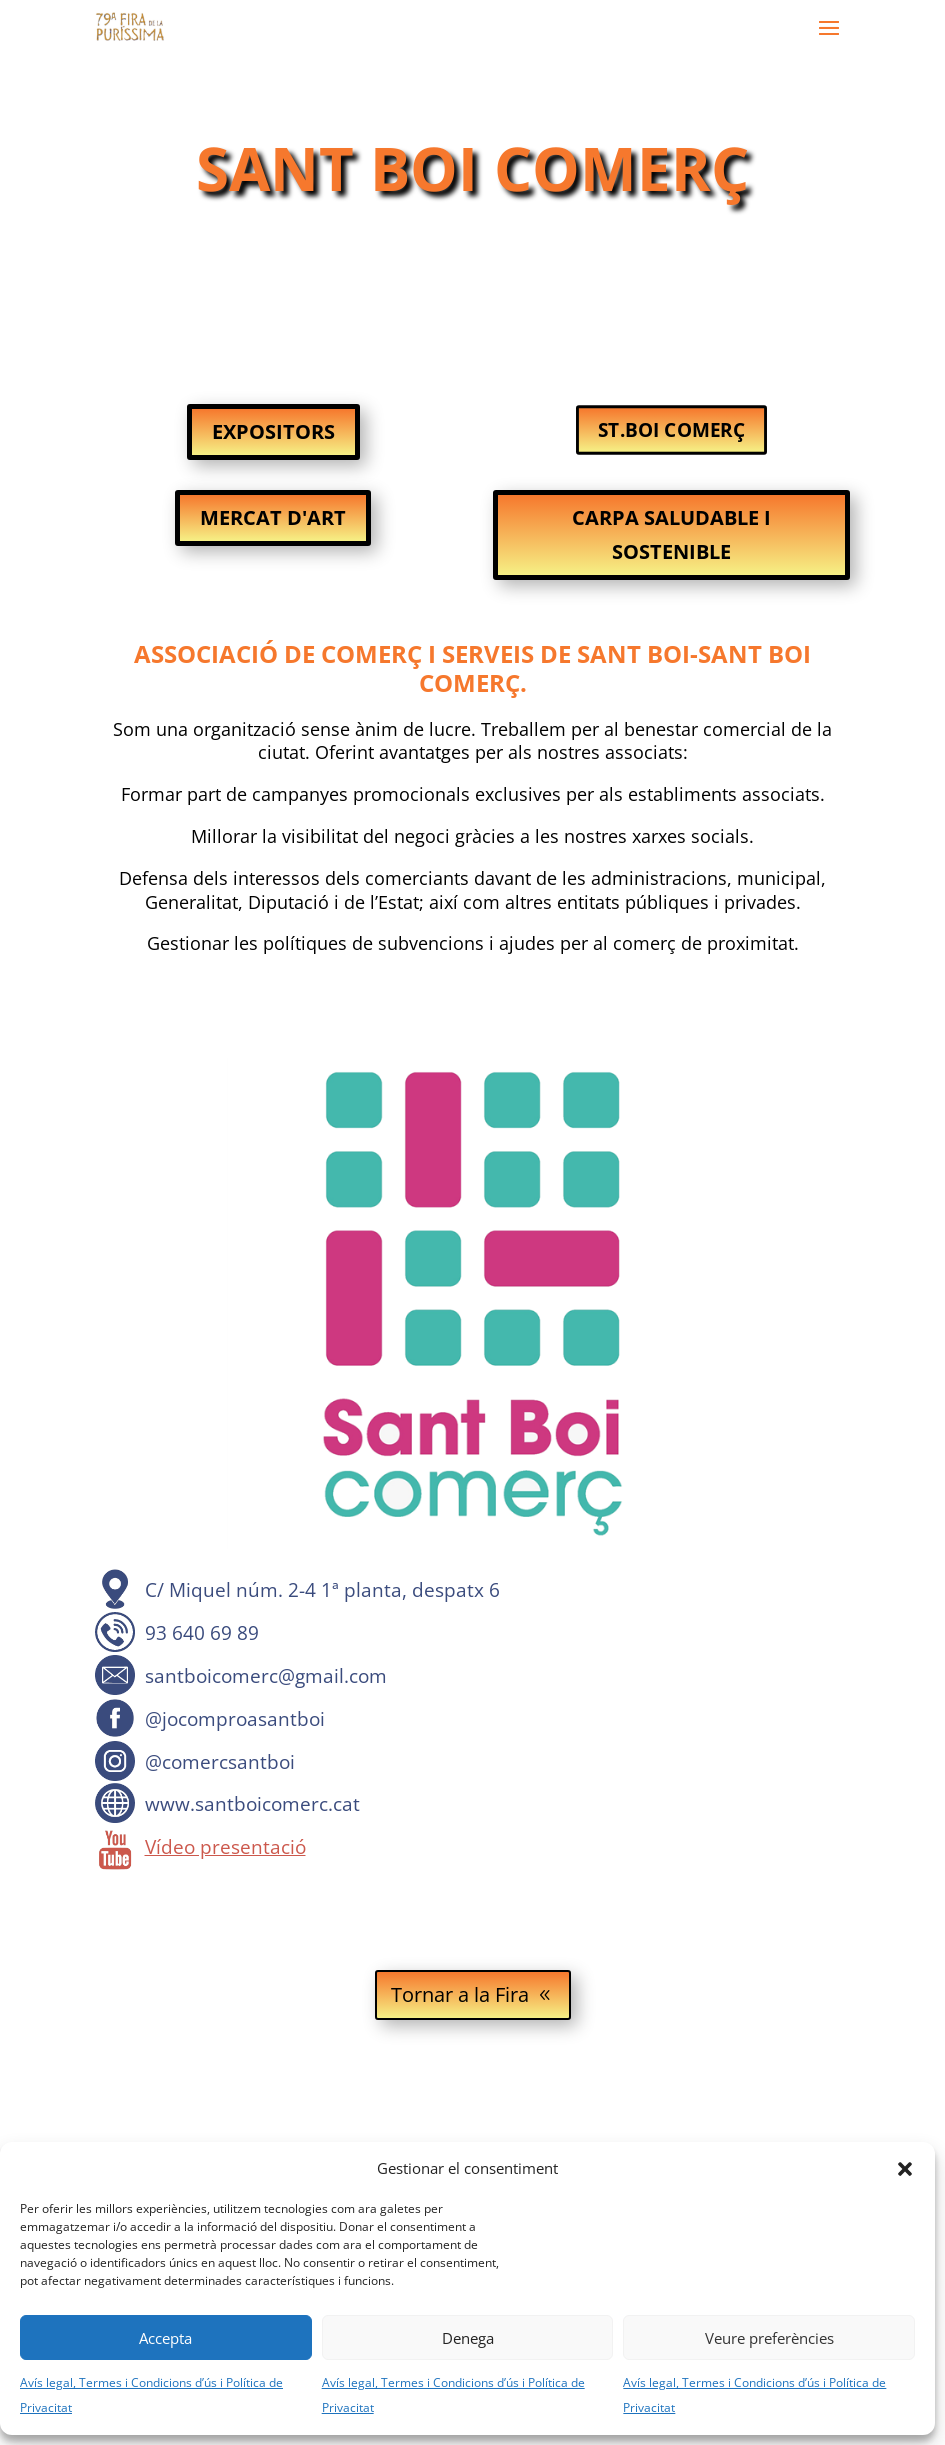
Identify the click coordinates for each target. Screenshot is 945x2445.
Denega (468, 2338)
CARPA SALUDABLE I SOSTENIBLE (671, 534)
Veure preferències (769, 2338)
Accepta (165, 2338)
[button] (905, 2169)
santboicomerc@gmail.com (266, 1676)
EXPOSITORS (273, 431)
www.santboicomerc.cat (252, 1804)
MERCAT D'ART (273, 517)
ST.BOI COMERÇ (671, 430)
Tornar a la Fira (460, 1994)
